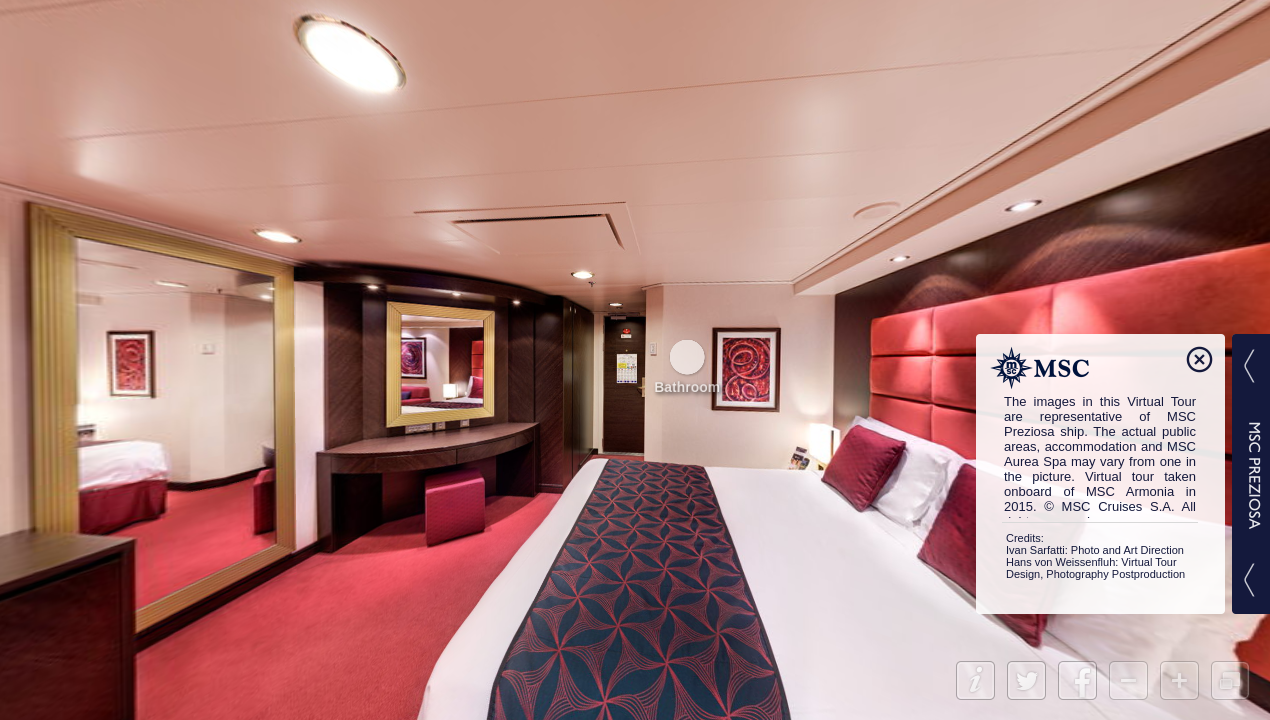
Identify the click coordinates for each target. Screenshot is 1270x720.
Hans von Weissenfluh (1060, 562)
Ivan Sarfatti (1035, 550)
